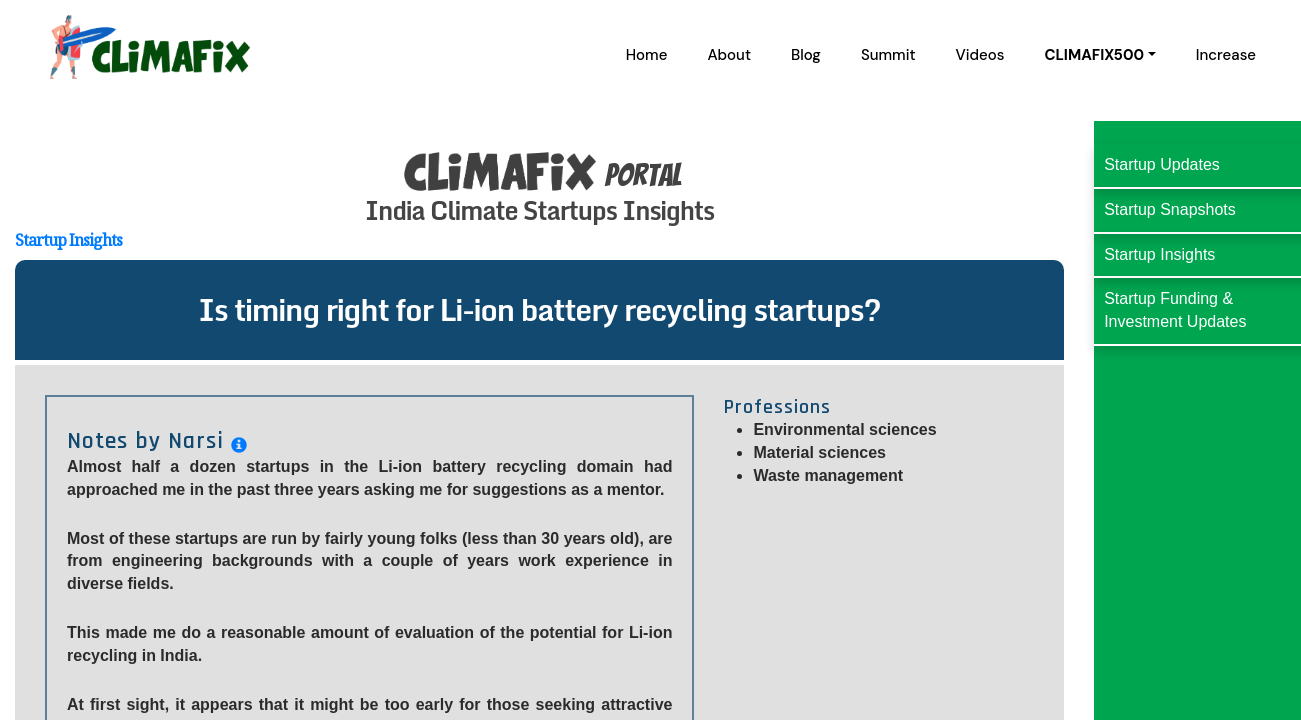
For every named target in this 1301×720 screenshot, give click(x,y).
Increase (1226, 55)
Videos (980, 55)
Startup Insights (68, 240)
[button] (1099, 55)
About (729, 55)
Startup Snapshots (1170, 209)
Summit (888, 55)
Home (647, 55)
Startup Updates (1162, 164)
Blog (806, 55)
